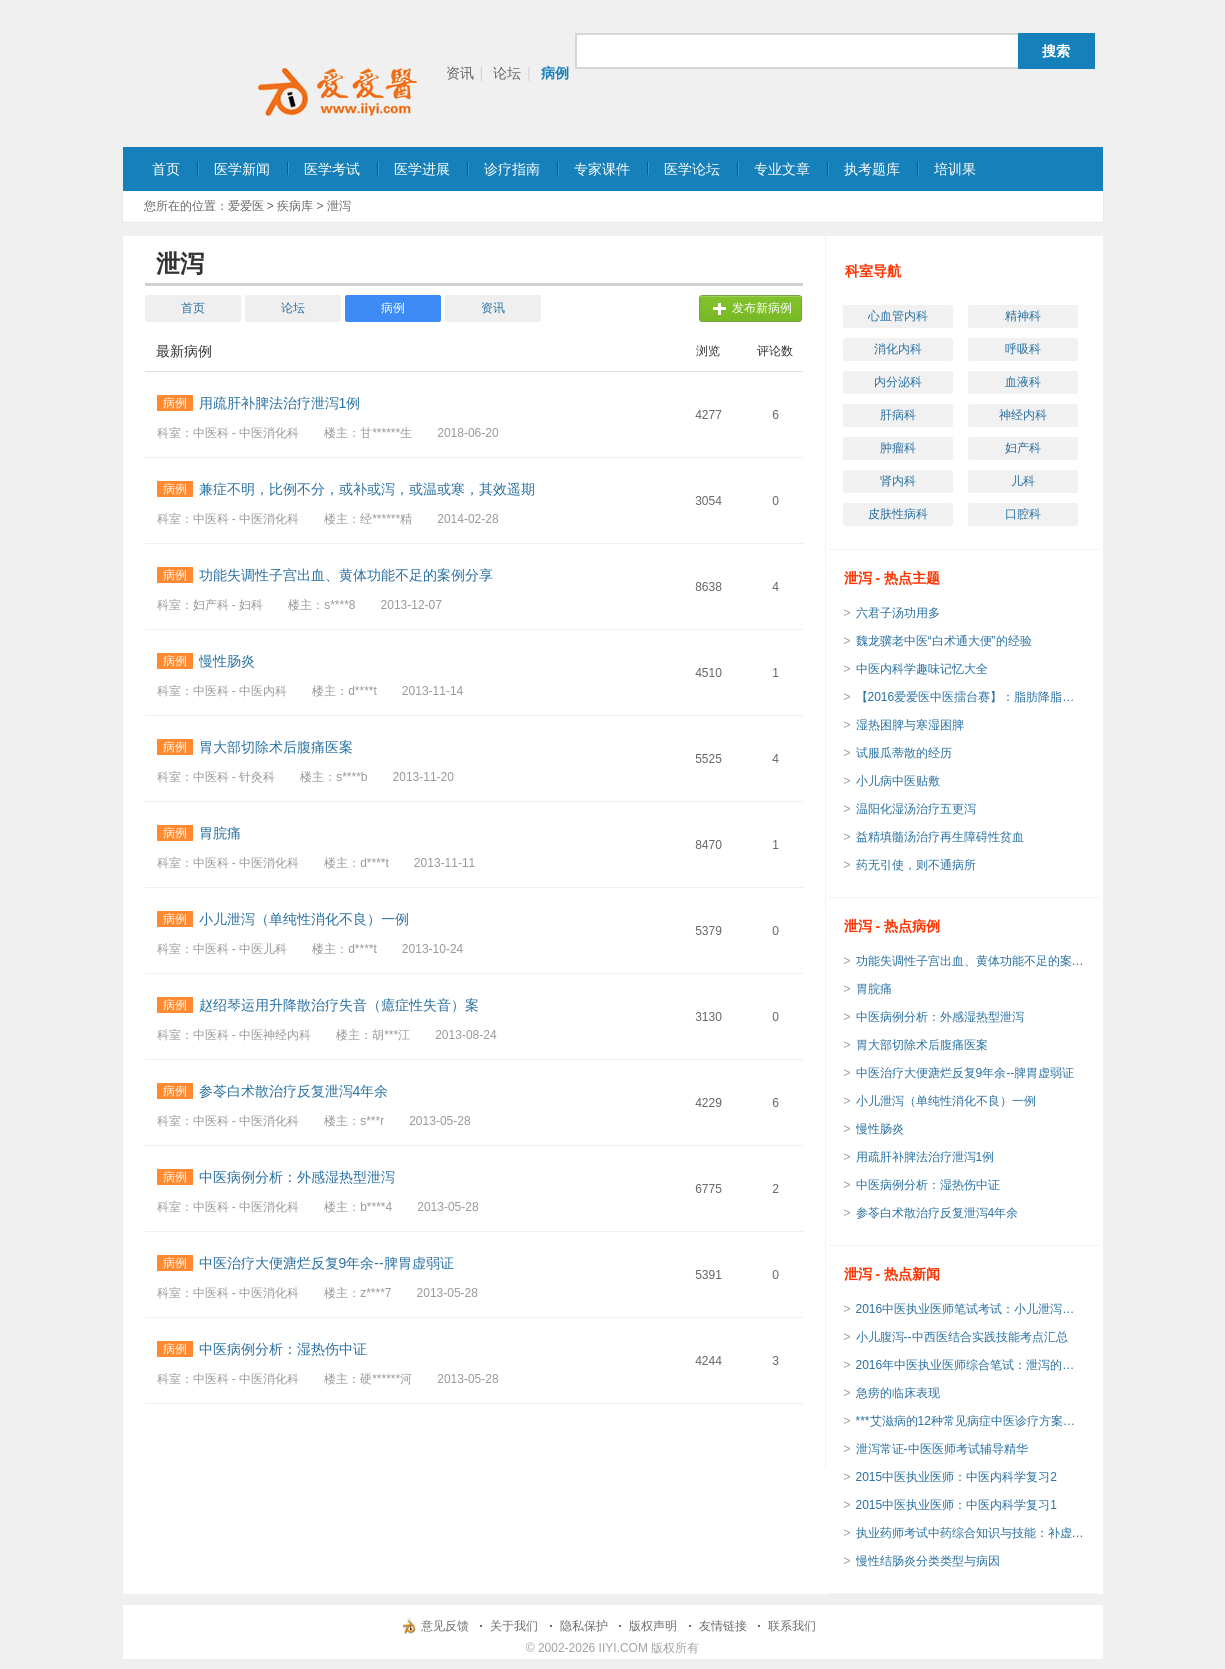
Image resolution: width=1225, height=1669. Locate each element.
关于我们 (514, 1626)
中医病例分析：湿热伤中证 (928, 1185)
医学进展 (422, 169)
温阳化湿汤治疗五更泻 (916, 809)
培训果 (955, 169)
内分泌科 (898, 382)
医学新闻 (242, 169)
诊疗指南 (512, 169)
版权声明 (653, 1626)
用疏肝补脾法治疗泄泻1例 (925, 1157)
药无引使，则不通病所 (916, 865)
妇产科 (1023, 448)
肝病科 (898, 415)
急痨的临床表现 (898, 1393)
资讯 (460, 73)
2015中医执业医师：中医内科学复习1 (956, 1505)
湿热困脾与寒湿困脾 (910, 725)
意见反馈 (445, 1626)
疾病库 (295, 206)
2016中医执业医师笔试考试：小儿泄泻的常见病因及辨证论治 (971, 1309)
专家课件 (602, 169)
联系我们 (792, 1626)
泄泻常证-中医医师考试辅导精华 (942, 1449)
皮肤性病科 (898, 514)
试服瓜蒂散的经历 (904, 753)
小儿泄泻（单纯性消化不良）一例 (946, 1101)
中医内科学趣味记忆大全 (922, 669)
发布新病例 (762, 308)
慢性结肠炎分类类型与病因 (928, 1561)
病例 (555, 73)
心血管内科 (898, 316)
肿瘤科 (898, 448)
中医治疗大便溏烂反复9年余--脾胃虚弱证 (965, 1073)
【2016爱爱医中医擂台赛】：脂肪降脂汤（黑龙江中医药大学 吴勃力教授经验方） (971, 697)
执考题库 (872, 169)
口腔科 (1023, 514)
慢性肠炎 (880, 1129)
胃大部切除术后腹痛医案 (922, 1045)
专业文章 (782, 169)
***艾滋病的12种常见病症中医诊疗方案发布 (971, 1421)
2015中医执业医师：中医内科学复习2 (956, 1477)
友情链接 (723, 1626)
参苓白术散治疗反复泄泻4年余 (937, 1213)
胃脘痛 (874, 989)
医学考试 (332, 169)
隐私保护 (584, 1626)
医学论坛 (692, 169)
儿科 (1023, 481)
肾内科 (898, 481)
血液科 (1023, 382)
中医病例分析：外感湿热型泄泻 (940, 1017)
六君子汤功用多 (898, 613)
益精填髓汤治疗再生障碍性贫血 (940, 837)
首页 (166, 169)
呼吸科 (1023, 349)
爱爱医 (246, 206)
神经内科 (1023, 415)
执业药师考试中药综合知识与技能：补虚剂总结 (971, 1533)
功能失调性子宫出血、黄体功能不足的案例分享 (971, 961)
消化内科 (898, 349)
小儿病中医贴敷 (898, 781)
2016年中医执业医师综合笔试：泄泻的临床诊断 (971, 1365)
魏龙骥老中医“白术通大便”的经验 (944, 641)
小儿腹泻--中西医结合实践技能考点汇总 (962, 1337)
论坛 (507, 73)
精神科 (1023, 316)
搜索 (1056, 51)
